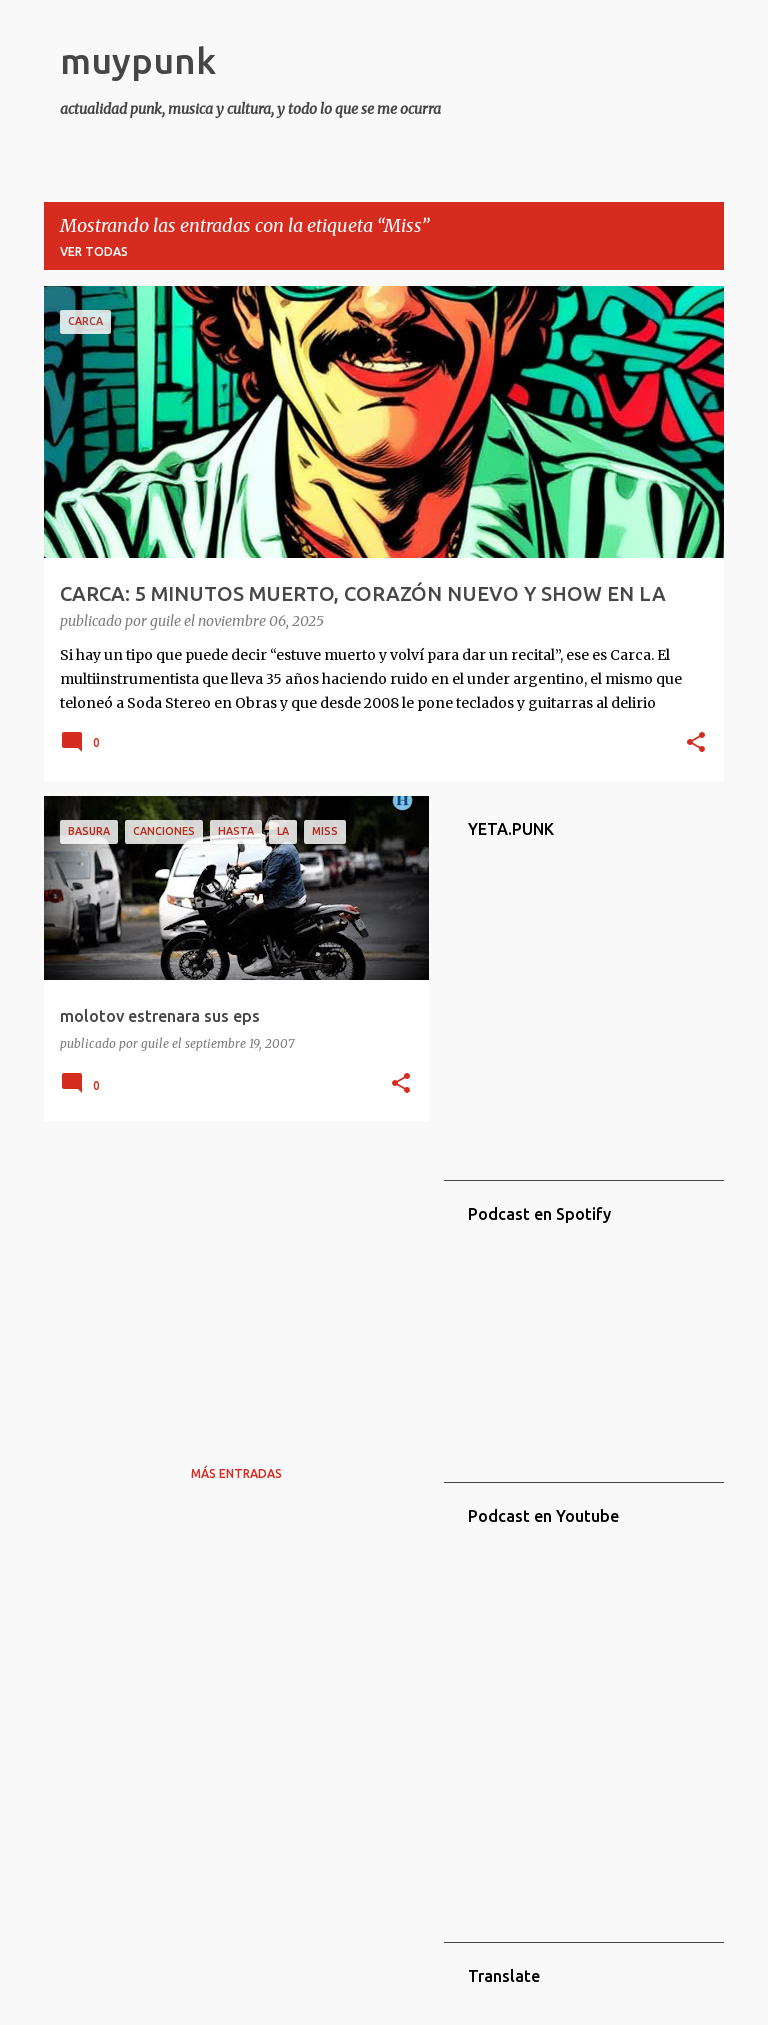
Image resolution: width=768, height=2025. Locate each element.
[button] (696, 744)
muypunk (138, 60)
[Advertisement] (229, 1276)
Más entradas (236, 1473)
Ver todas (94, 251)
